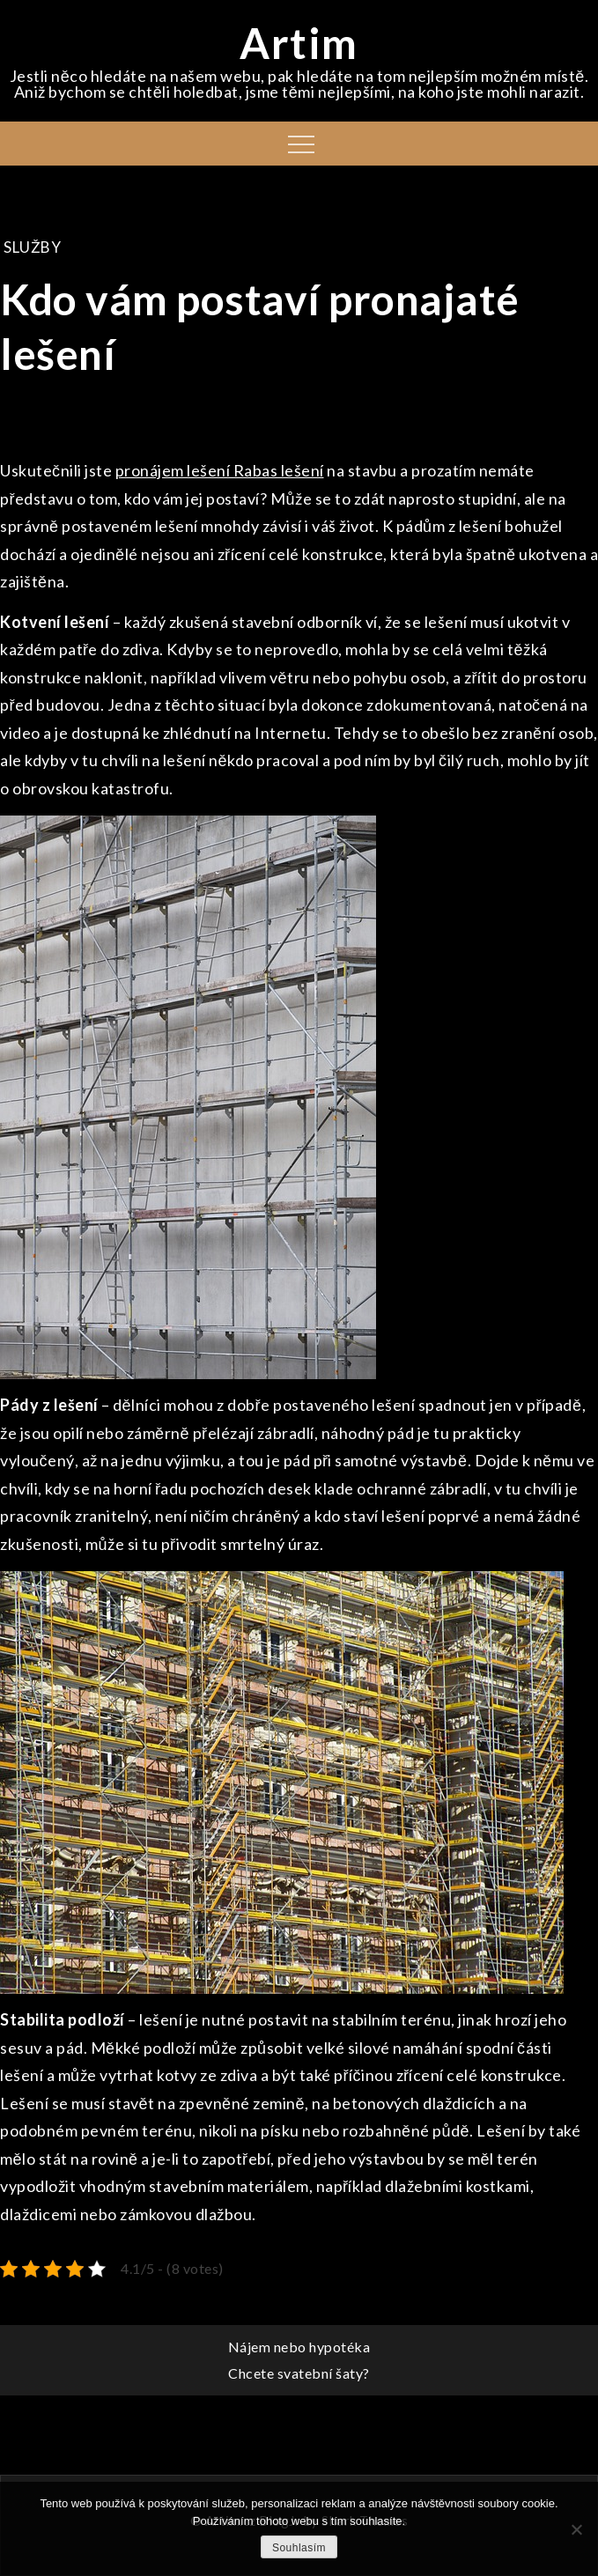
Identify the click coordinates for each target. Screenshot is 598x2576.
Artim (299, 43)
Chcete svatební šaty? (299, 2373)
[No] (576, 2529)
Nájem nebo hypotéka (299, 2346)
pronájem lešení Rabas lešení (219, 470)
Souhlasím (299, 2548)
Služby (32, 247)
